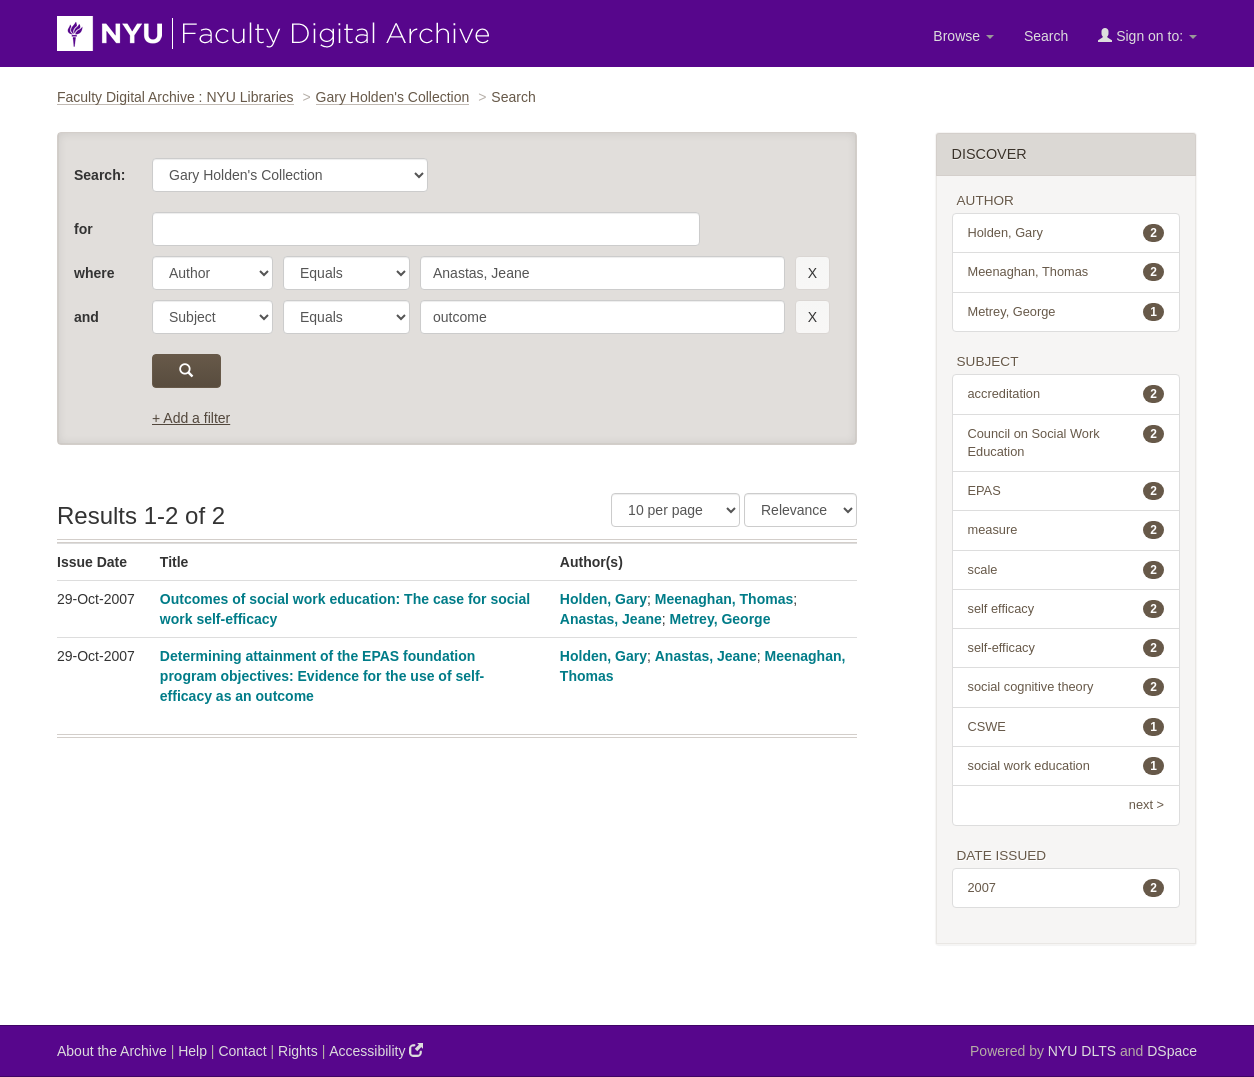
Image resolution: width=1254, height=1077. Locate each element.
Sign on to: (1147, 35)
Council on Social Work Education (1066, 442)
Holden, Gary (603, 599)
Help (192, 1051)
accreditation (1066, 394)
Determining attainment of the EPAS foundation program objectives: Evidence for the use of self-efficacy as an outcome (322, 676)
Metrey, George (720, 619)
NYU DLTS (1082, 1051)
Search (1046, 36)
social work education (1066, 766)
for (83, 229)
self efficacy (1066, 609)
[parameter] (212, 273)
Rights (298, 1051)
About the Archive (112, 1051)
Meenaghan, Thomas (724, 599)
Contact (242, 1051)
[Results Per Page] (675, 510)
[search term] (602, 273)
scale (1066, 570)
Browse (963, 36)
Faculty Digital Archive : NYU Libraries (175, 97)
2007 (1066, 888)
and (86, 317)
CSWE (1066, 727)
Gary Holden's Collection (393, 97)
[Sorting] (800, 510)
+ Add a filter (191, 418)
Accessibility (376, 1050)
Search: (99, 175)
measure (1066, 530)
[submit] (186, 371)
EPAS (1066, 491)
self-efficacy (1066, 648)
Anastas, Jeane (611, 619)
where (94, 273)
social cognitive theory (1066, 687)
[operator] (346, 273)
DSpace (1172, 1051)
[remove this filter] (812, 273)
